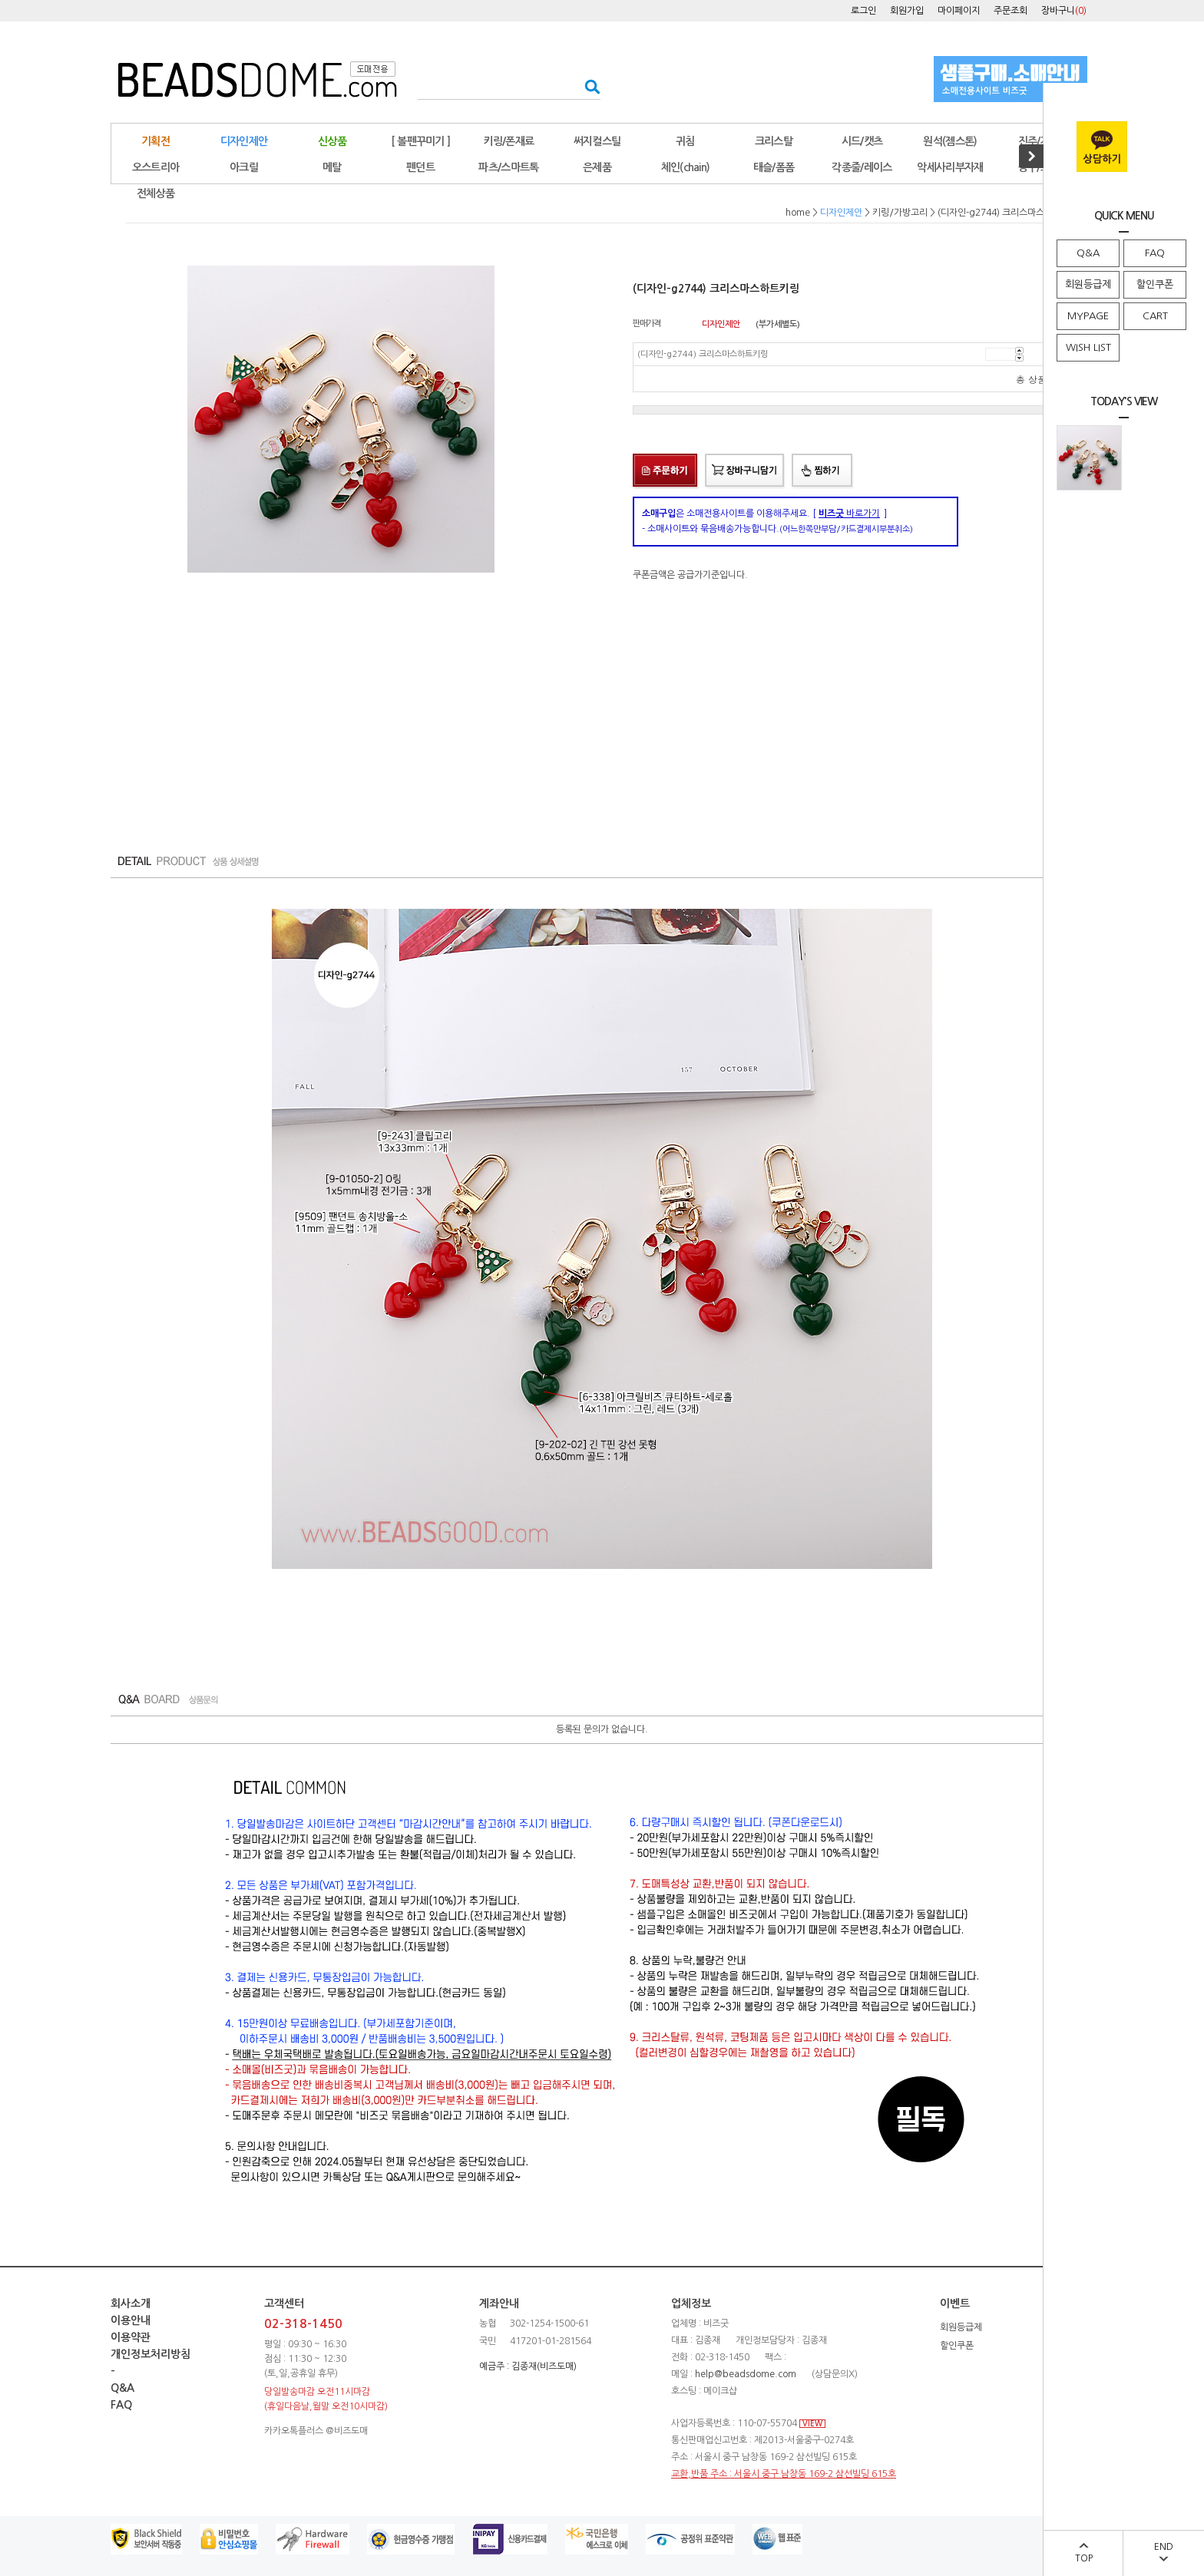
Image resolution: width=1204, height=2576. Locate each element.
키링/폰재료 (509, 141)
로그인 (863, 10)
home (798, 212)
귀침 (685, 141)
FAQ (1155, 253)
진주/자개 (1039, 141)
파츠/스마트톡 (508, 167)
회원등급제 (1088, 284)
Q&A (1088, 253)
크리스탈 (773, 141)
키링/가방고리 (900, 212)
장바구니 (1064, 10)
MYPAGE (1088, 316)
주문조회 (1010, 10)
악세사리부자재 (950, 167)
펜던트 (420, 167)
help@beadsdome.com (745, 2374)
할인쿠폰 (1154, 284)
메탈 (332, 167)
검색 (587, 86)
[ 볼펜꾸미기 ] (421, 141)
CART (1155, 316)
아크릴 (244, 167)
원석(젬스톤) (950, 141)
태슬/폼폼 (774, 167)
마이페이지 (959, 10)
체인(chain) (685, 167)
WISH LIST (1088, 347)
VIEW (812, 2423)
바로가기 (849, 513)
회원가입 (907, 10)
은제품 (597, 167)
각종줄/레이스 (861, 167)
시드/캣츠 (862, 141)
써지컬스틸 (597, 141)
